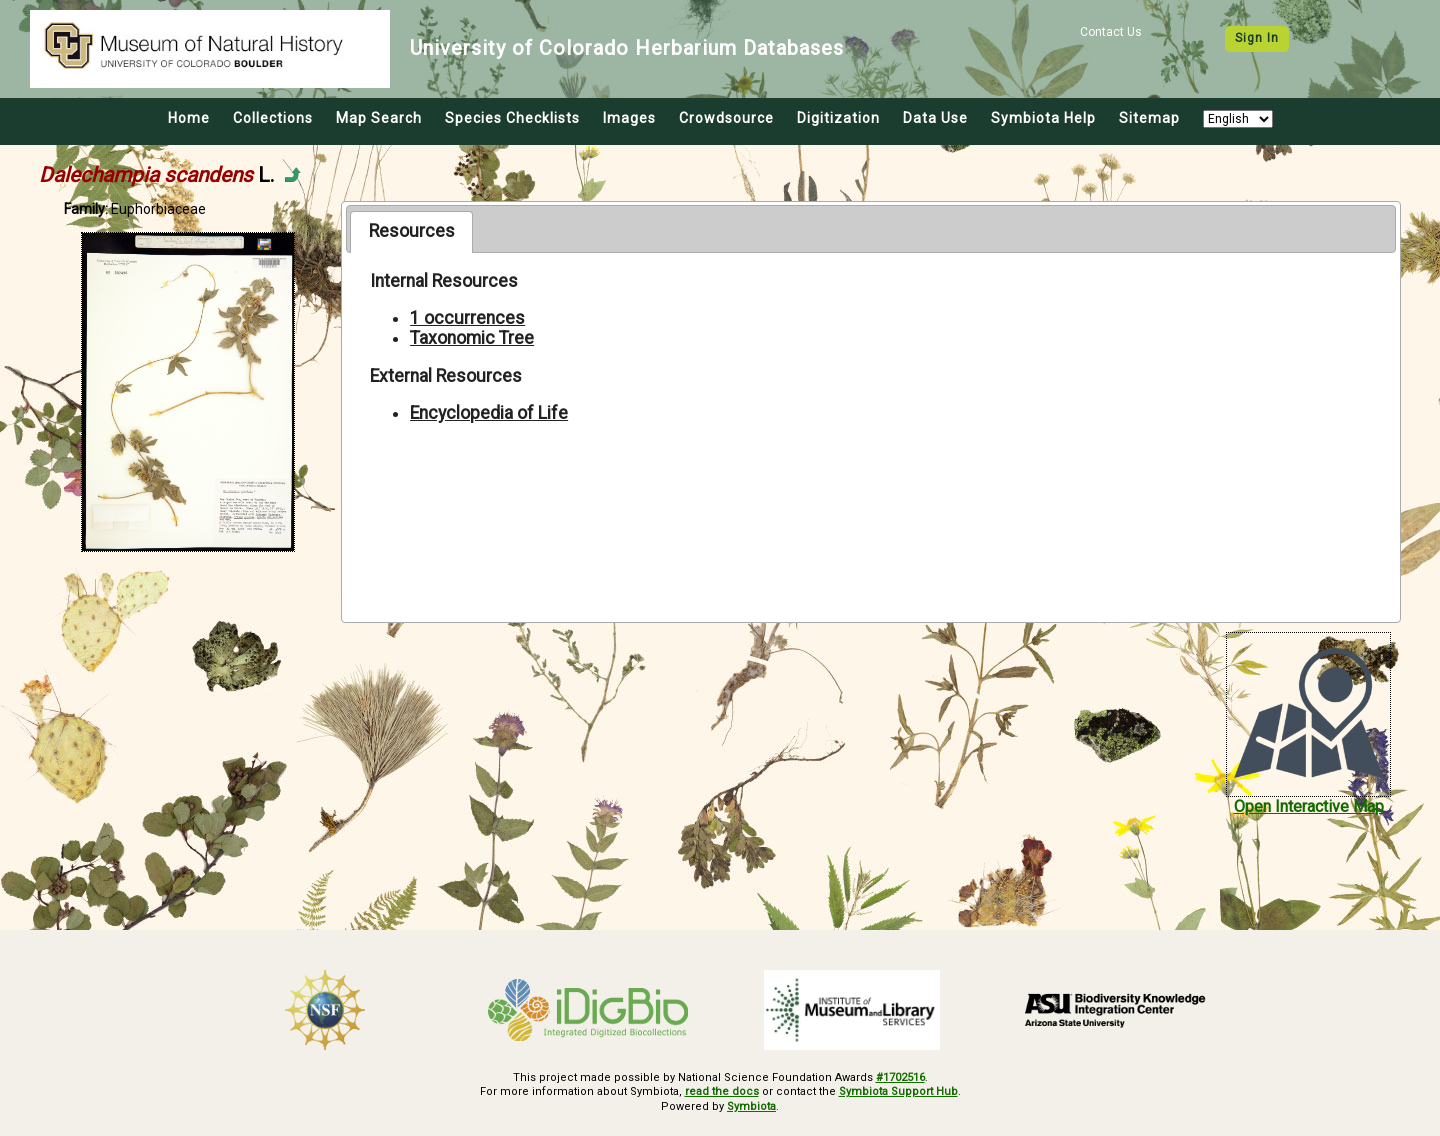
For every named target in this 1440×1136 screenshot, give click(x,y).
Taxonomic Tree (472, 338)
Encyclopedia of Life (489, 413)
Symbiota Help (1043, 118)
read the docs (722, 1091)
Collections (273, 118)
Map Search (379, 118)
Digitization (838, 118)
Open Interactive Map (1309, 806)
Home (189, 118)
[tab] (411, 232)
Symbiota (751, 1106)
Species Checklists (512, 118)
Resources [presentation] (412, 231)
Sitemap (1149, 118)
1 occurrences (467, 318)
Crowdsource (726, 118)
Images (629, 118)
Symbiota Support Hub (898, 1091)
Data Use (935, 118)
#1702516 (900, 1077)
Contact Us (1111, 32)
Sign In (1257, 38)
